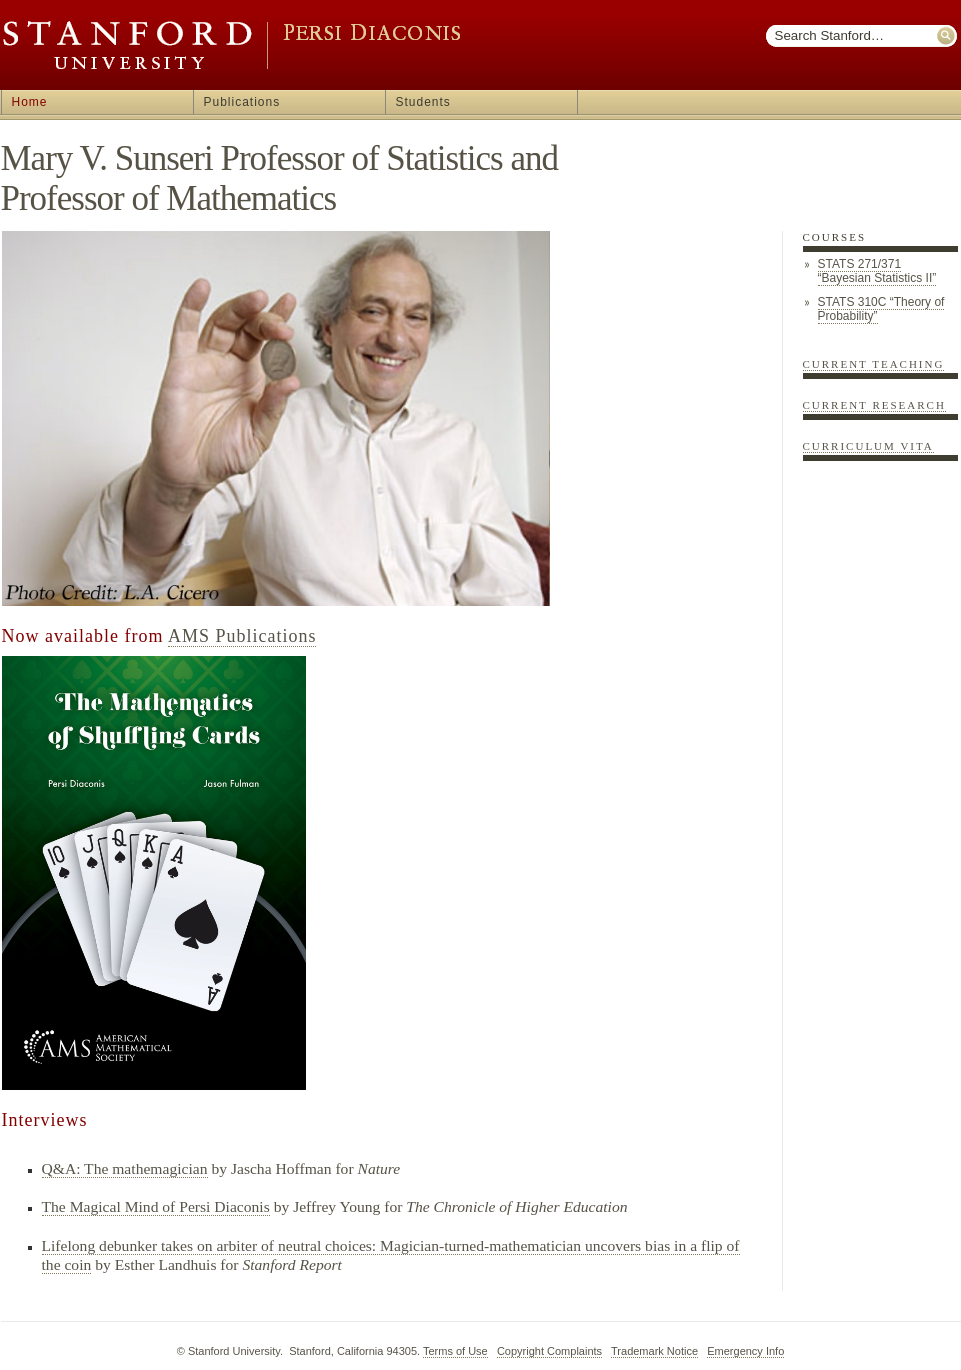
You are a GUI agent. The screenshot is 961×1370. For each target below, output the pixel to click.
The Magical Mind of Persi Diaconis (156, 1206)
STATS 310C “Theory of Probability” (881, 309)
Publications (242, 102)
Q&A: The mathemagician (125, 1168)
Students (423, 102)
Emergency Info (745, 1351)
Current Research (874, 405)
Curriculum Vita (868, 446)
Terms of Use (455, 1351)
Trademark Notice (654, 1351)
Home (30, 102)
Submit (947, 36)
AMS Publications (242, 636)
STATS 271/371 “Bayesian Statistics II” (877, 271)
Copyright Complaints (549, 1351)
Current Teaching (874, 364)
